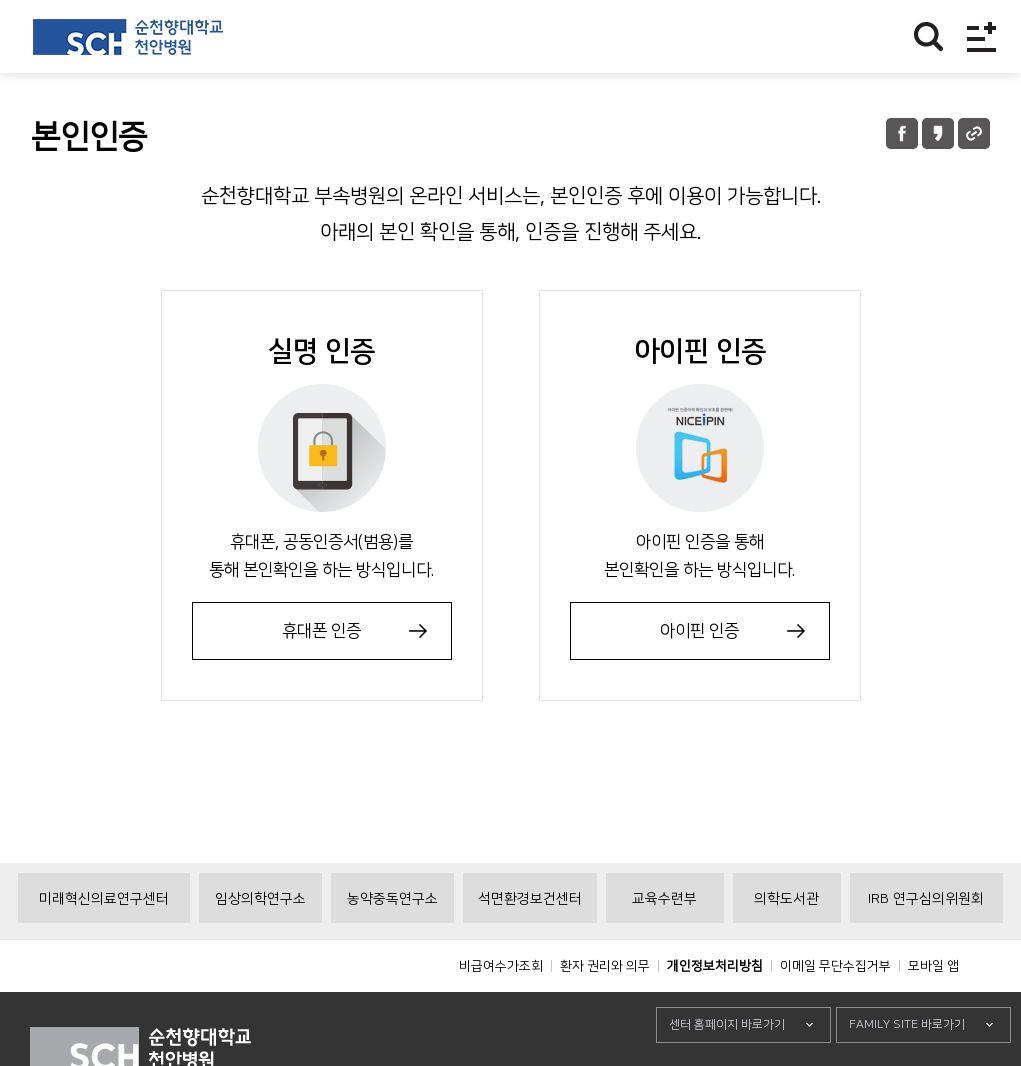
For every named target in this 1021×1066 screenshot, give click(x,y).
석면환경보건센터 (530, 944)
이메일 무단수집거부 (835, 1011)
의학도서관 (786, 944)
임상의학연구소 (260, 944)
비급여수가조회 (501, 1011)
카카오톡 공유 (938, 133)
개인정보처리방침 (715, 1011)
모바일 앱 (933, 1011)
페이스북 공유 (902, 133)
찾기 (928, 36)
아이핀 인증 (699, 631)
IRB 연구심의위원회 (926, 944)
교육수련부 (664, 944)
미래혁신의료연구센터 (104, 944)
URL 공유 (974, 133)
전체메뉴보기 (981, 36)
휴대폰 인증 (321, 631)
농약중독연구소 (392, 944)
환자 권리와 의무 (605, 1011)
